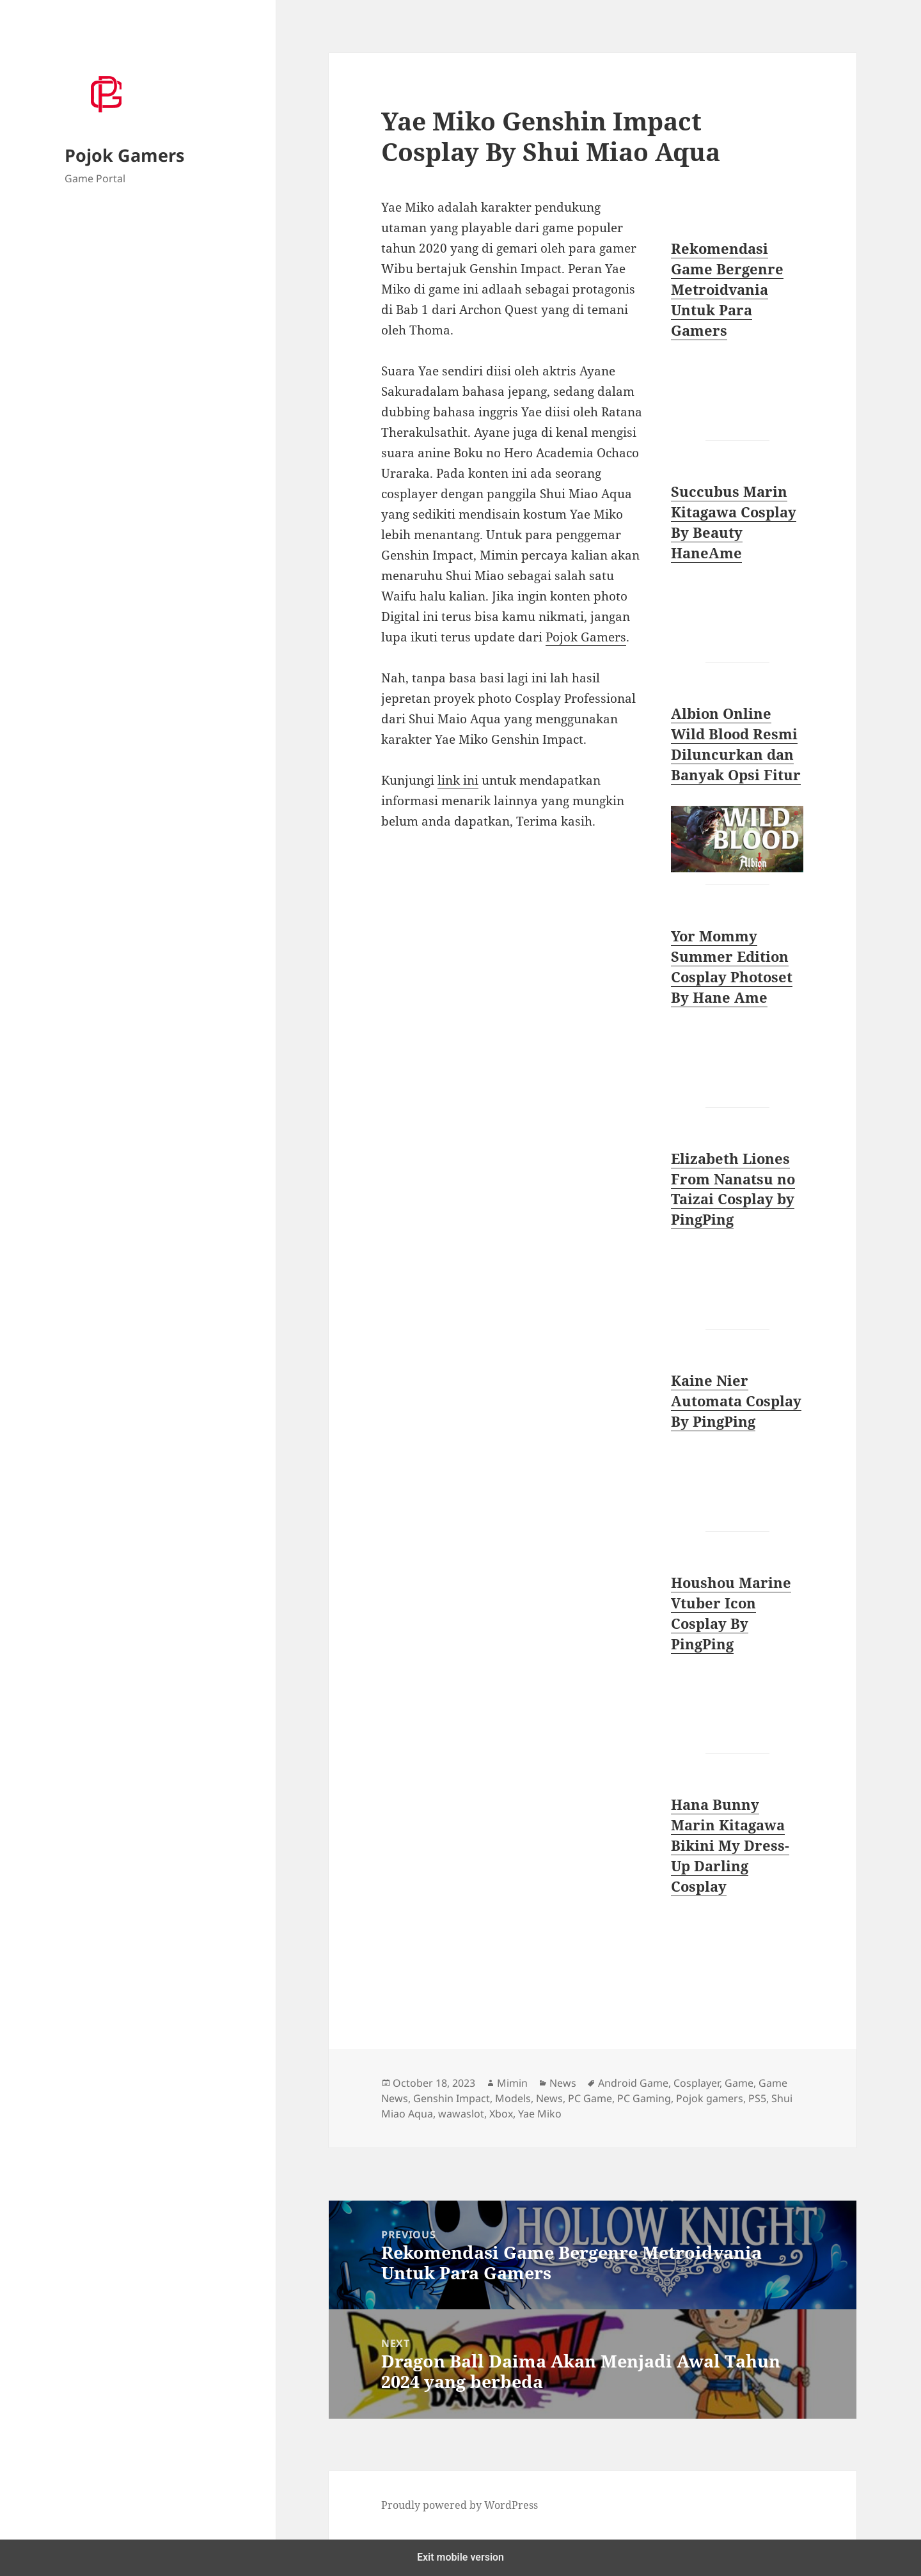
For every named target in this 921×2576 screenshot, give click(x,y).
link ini (457, 780)
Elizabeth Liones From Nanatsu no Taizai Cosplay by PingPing (733, 1189)
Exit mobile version (460, 2557)
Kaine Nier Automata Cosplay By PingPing (736, 1400)
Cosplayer (696, 2083)
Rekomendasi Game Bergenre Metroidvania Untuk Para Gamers (727, 289)
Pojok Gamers (124, 155)
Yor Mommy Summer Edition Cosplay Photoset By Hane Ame (731, 966)
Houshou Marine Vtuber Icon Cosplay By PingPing (731, 1613)
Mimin (512, 2083)
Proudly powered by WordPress (459, 2505)
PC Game (590, 2098)
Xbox (501, 2114)
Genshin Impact (451, 2098)
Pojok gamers (709, 2098)
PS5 (757, 2098)
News (562, 2083)
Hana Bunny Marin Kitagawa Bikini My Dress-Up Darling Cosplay (730, 1845)
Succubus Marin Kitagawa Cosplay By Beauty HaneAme (733, 522)
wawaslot (461, 2114)
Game (739, 2083)
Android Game (633, 2083)
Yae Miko (540, 2114)
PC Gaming (644, 2098)
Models (513, 2098)
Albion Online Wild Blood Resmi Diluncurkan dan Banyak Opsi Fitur (736, 743)
